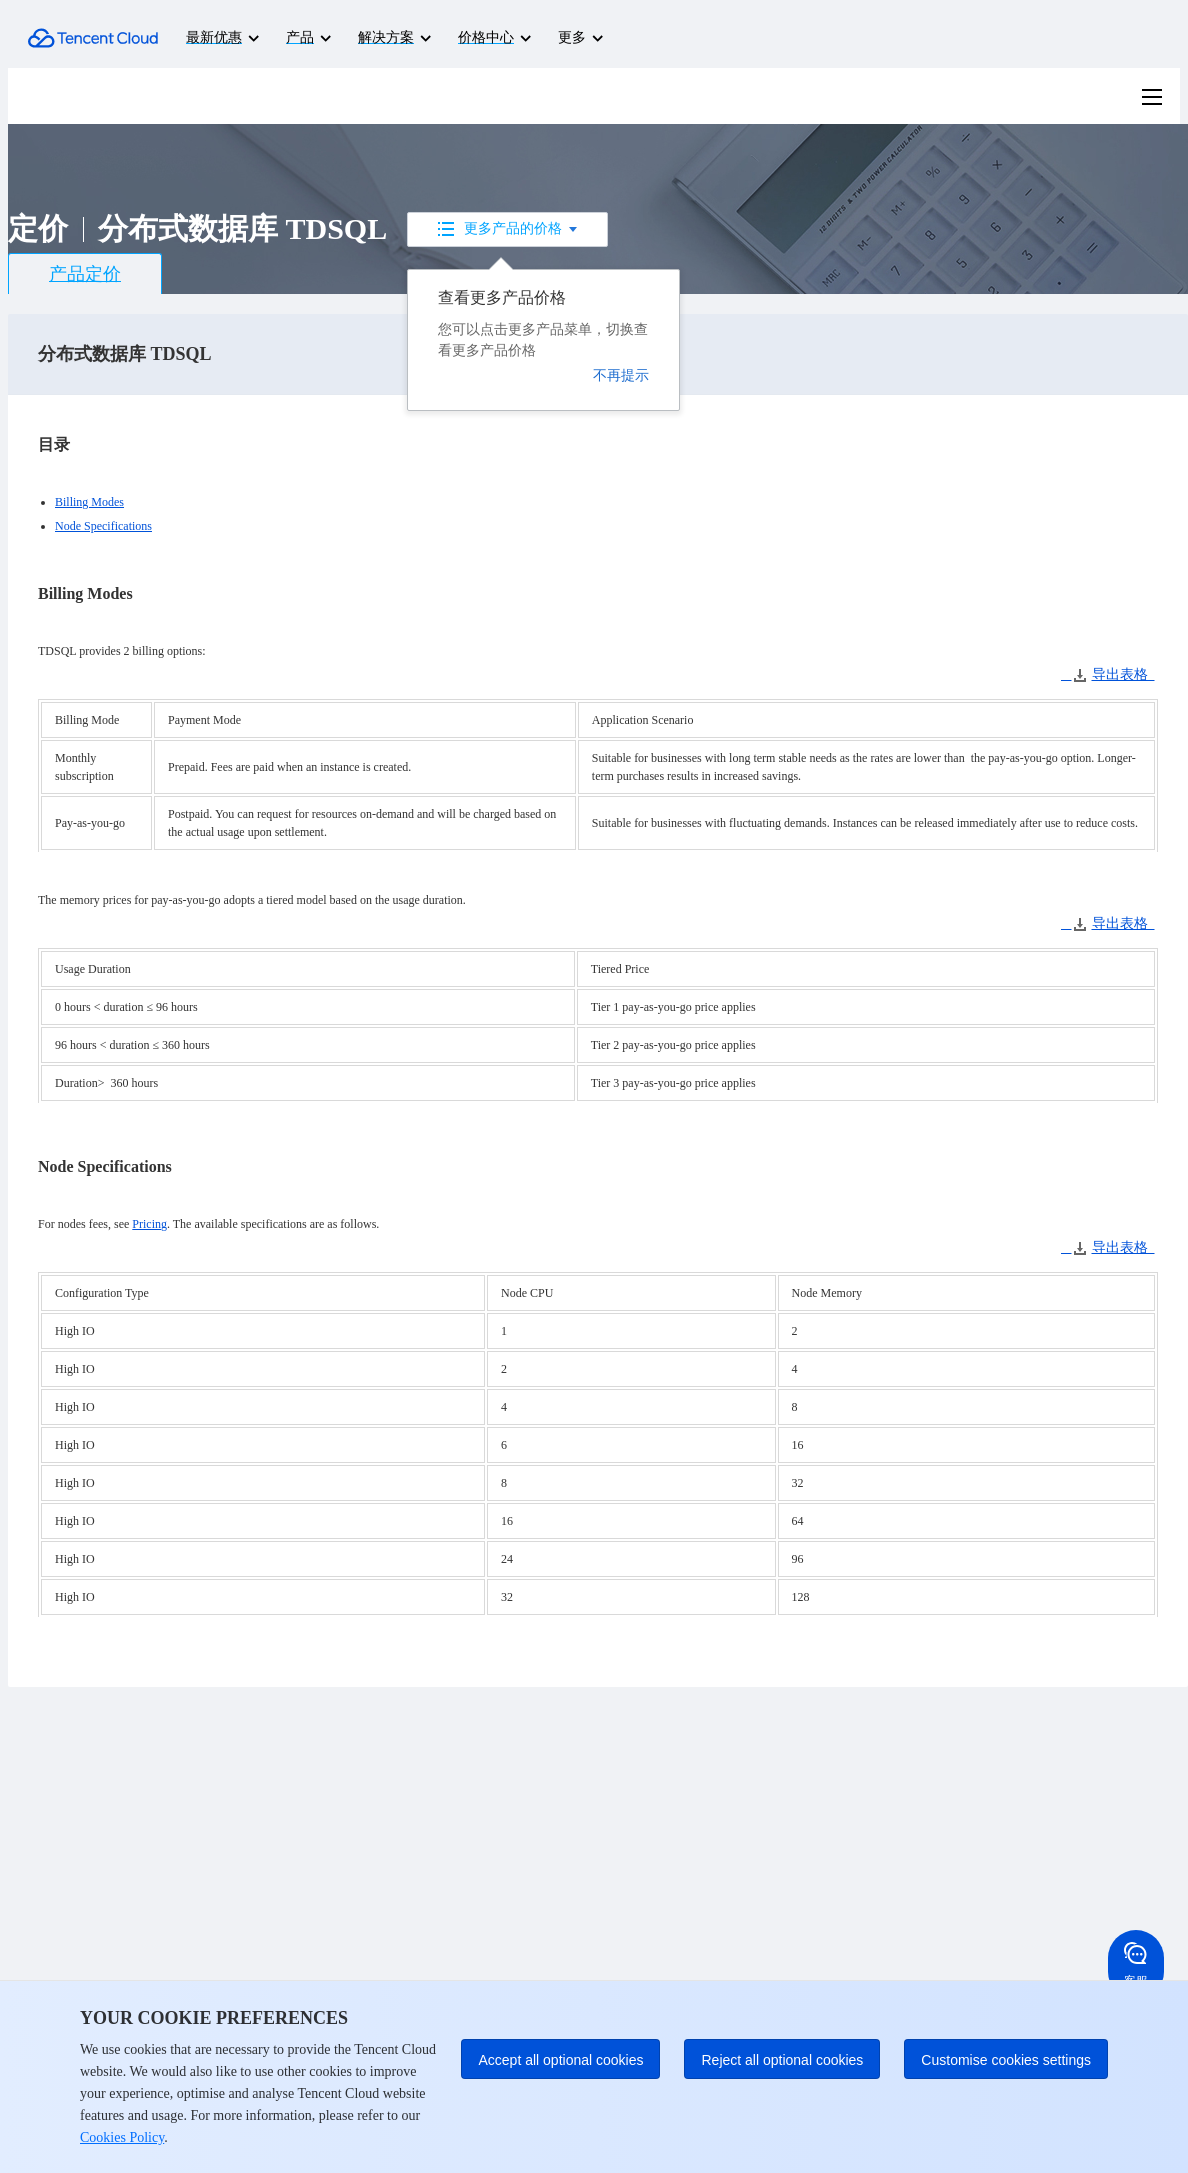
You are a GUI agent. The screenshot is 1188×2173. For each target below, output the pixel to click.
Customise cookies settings (1006, 2060)
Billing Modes (89, 502)
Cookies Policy (122, 2137)
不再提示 (621, 375)
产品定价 (85, 274)
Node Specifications (103, 526)
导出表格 (1108, 674)
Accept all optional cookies (560, 2060)
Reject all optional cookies (782, 2060)
